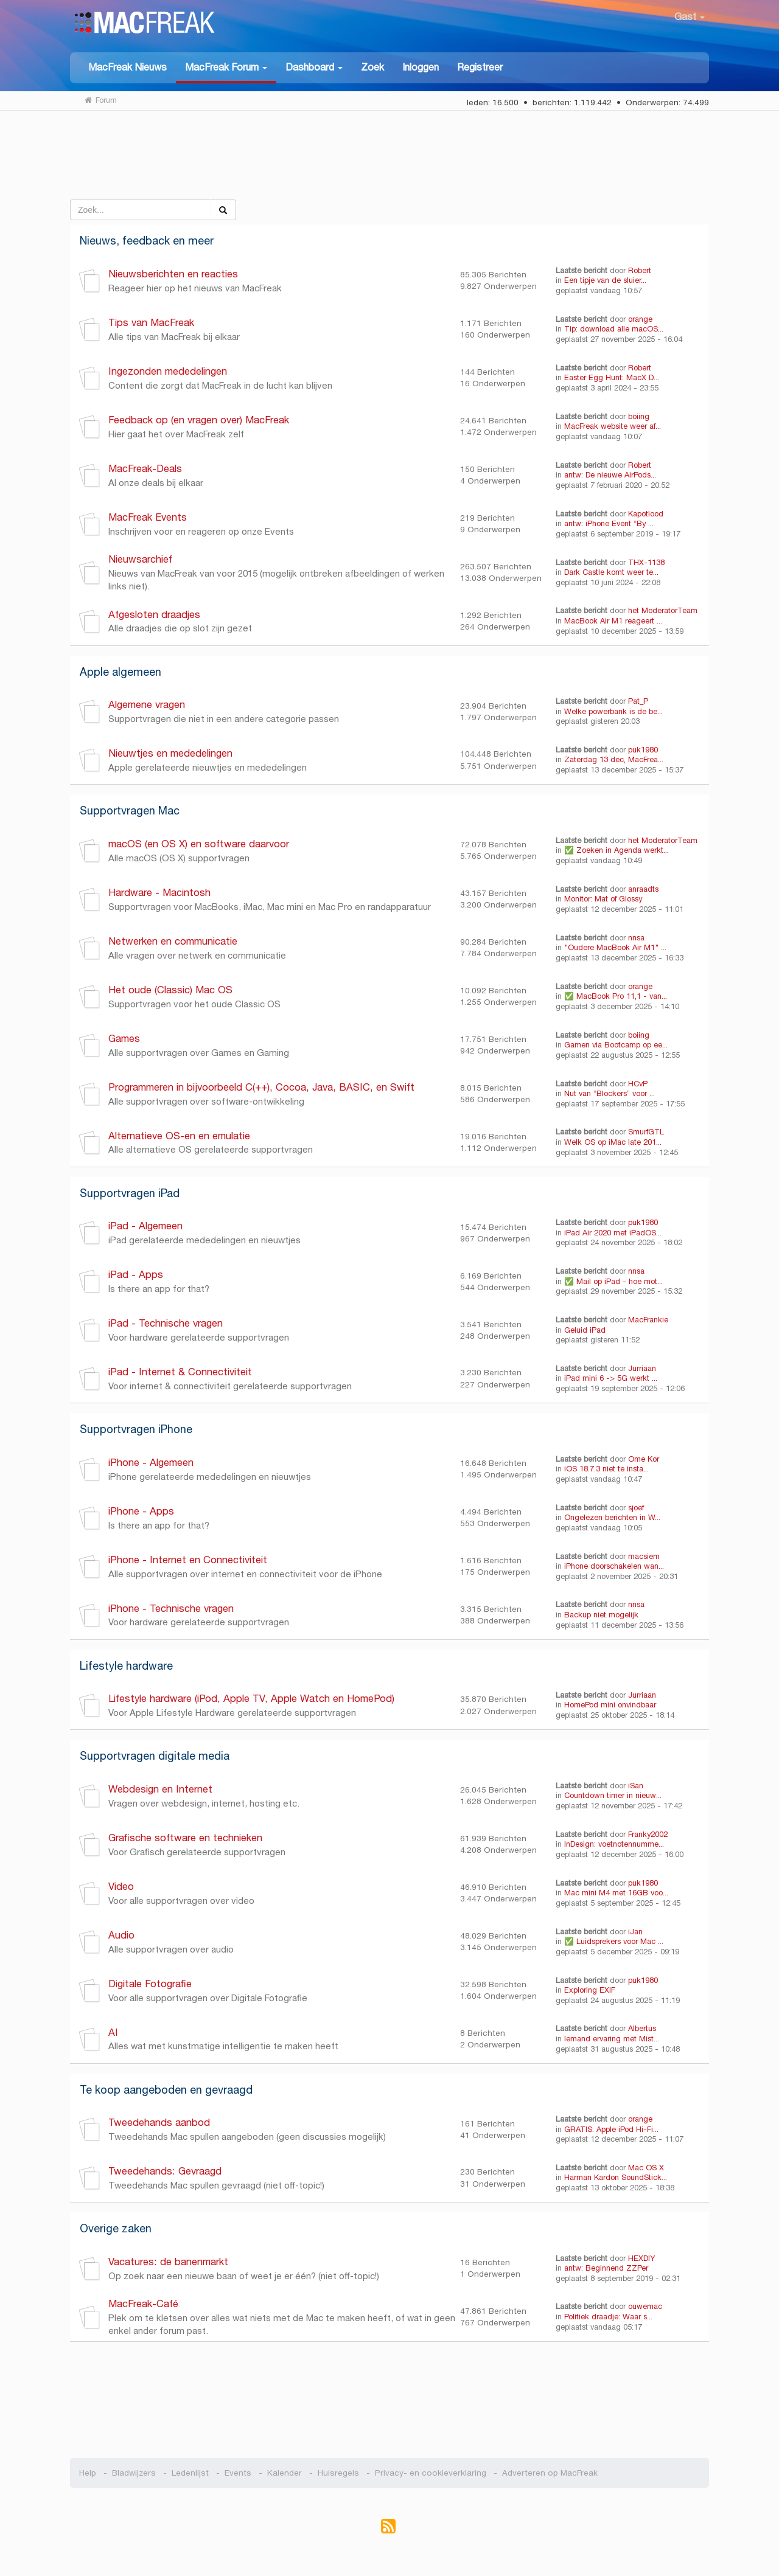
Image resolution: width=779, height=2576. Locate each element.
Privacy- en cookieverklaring (430, 2473)
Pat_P (638, 701)
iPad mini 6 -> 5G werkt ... (610, 1378)
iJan (635, 1932)
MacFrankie (648, 1320)
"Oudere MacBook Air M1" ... (615, 948)
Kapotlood (645, 514)
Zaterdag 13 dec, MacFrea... (613, 760)
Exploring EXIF (589, 1990)
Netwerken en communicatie (172, 941)
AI (113, 2032)
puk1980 (643, 750)
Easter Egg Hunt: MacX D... (611, 378)
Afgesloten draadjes (154, 614)
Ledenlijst (190, 2473)
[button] (226, 67)
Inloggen (420, 67)
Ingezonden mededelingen (167, 371)
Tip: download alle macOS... (613, 329)
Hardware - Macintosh (159, 892)
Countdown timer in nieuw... (613, 1795)
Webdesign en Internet (160, 1789)
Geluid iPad (585, 1330)
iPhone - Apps (141, 1511)
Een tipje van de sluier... (605, 280)
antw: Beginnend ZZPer (606, 2268)
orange (640, 319)
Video (121, 1886)
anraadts (643, 889)
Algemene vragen (146, 704)
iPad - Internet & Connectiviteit (180, 1372)
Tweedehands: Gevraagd (165, 2171)
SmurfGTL (646, 1132)
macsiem (644, 1556)
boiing (638, 417)
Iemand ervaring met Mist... (611, 2039)
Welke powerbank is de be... (613, 712)
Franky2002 (648, 1834)
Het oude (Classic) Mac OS (170, 990)
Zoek (372, 67)
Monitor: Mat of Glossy (603, 899)
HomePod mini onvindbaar (610, 1705)
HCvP (638, 1084)
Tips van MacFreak (151, 322)
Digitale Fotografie (150, 1983)
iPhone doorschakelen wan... (614, 1566)
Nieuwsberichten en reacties (173, 274)
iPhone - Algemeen (151, 1462)
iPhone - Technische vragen (171, 1608)
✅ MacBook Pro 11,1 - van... (615, 996)
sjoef (636, 1508)
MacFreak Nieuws (127, 67)
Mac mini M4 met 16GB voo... (616, 1893)
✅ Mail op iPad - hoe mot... (613, 1281)
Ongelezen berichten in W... (612, 1517)
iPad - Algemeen (145, 1226)
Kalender (284, 2473)
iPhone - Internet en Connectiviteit (190, 1560)
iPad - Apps (135, 1274)
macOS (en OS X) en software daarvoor (198, 844)
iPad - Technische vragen (165, 1323)
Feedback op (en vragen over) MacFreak (198, 420)
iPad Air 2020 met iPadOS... (613, 1233)
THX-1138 (646, 563)
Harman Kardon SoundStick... (615, 2177)
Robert (639, 271)
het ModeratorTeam (662, 611)
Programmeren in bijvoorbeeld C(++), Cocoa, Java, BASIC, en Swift (261, 1087)
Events (238, 2473)
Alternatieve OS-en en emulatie (179, 1136)
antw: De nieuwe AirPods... (610, 475)
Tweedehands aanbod (159, 2122)
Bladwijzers (134, 2473)
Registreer (480, 67)
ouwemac (645, 2306)
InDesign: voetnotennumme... (614, 1844)
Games (124, 1038)
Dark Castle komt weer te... (611, 572)
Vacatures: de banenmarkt (168, 2261)
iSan (635, 1786)
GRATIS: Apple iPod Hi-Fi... (611, 2129)
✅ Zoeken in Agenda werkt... (616, 850)
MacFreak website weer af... (612, 426)
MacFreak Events (147, 517)
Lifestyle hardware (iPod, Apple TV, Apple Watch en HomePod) (251, 1698)
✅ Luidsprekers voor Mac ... (613, 1941)
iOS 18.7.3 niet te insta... (606, 1469)
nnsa (636, 938)
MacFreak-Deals (145, 468)
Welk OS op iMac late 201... (613, 1142)
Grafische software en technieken (185, 1837)
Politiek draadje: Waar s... (608, 2317)
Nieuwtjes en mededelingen (170, 753)
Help (87, 2473)
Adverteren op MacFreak (550, 2473)
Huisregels (338, 2473)
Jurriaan (642, 1368)
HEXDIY (641, 2258)
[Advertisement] (390, 160)
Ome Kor (643, 1459)
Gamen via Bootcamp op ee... (616, 1045)
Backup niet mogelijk (601, 1615)
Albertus (642, 2028)
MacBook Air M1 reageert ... (613, 621)
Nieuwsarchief (140, 559)
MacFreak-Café (143, 2303)
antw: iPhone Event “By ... (609, 524)
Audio (121, 1935)
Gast (689, 16)
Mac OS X (646, 2168)
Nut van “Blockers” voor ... (609, 1094)
